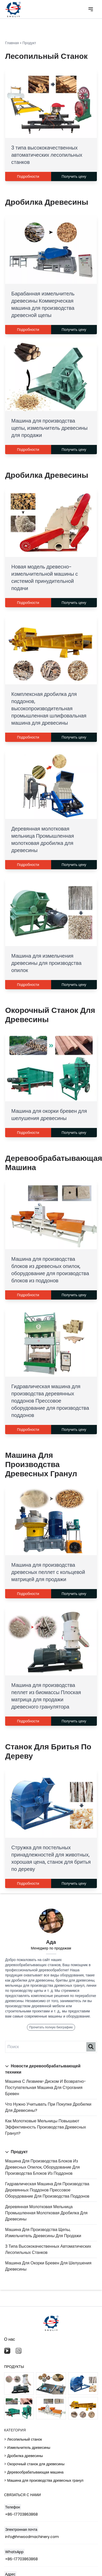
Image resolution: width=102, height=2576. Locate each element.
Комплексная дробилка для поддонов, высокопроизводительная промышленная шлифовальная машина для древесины (48, 708)
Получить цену (74, 176)
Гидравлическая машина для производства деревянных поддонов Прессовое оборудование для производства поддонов (47, 2190)
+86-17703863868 (21, 2514)
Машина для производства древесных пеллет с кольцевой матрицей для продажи (48, 1572)
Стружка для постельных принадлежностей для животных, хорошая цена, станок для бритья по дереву (51, 1858)
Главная (12, 42)
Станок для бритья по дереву (48, 1751)
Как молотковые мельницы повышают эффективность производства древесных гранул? (45, 2127)
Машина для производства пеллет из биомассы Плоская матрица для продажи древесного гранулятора (46, 1696)
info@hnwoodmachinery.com (32, 2536)
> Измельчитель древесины (27, 2447)
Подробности (28, 176)
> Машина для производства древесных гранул (44, 2480)
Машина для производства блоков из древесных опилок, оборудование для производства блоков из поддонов (42, 2167)
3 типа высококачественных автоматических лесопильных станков (46, 155)
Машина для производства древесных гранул (41, 1464)
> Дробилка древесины (23, 2455)
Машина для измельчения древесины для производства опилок (46, 963)
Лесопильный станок (46, 56)
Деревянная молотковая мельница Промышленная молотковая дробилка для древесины (46, 2213)
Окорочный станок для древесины (50, 1015)
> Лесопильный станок (23, 2439)
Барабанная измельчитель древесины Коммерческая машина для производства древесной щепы (43, 304)
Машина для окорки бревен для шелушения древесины (49, 1114)
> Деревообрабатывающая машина (33, 2472)
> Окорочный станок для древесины (34, 2464)
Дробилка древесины (46, 202)
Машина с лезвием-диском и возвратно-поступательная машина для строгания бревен (45, 2087)
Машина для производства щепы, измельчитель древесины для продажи (43, 2233)
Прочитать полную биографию (51, 2027)
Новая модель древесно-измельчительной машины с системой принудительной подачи (44, 577)
